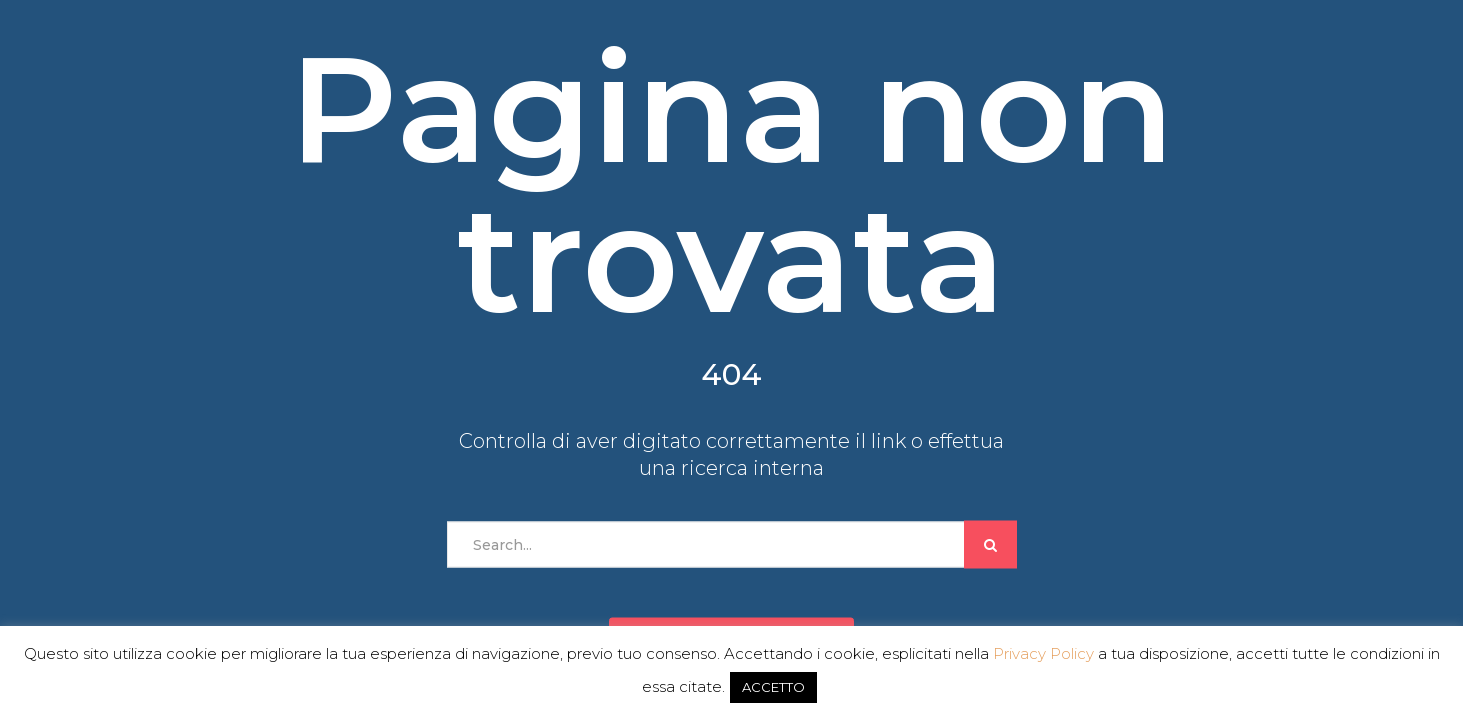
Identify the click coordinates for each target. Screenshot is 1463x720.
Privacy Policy (1043, 653)
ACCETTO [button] (773, 687)
